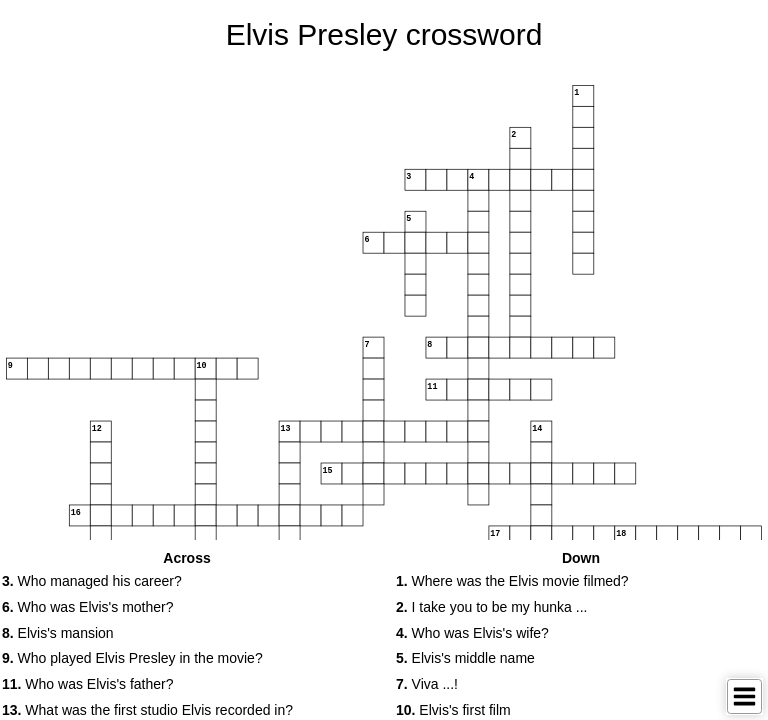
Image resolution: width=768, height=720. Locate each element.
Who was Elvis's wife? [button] (472, 633)
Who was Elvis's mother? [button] (88, 607)
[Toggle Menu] (744, 696)
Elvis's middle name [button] (465, 658)
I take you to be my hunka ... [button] (491, 607)
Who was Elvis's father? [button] (88, 684)
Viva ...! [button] (427, 684)
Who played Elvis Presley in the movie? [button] (132, 658)
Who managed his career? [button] (92, 581)
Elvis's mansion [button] (58, 633)
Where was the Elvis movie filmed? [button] (512, 581)
